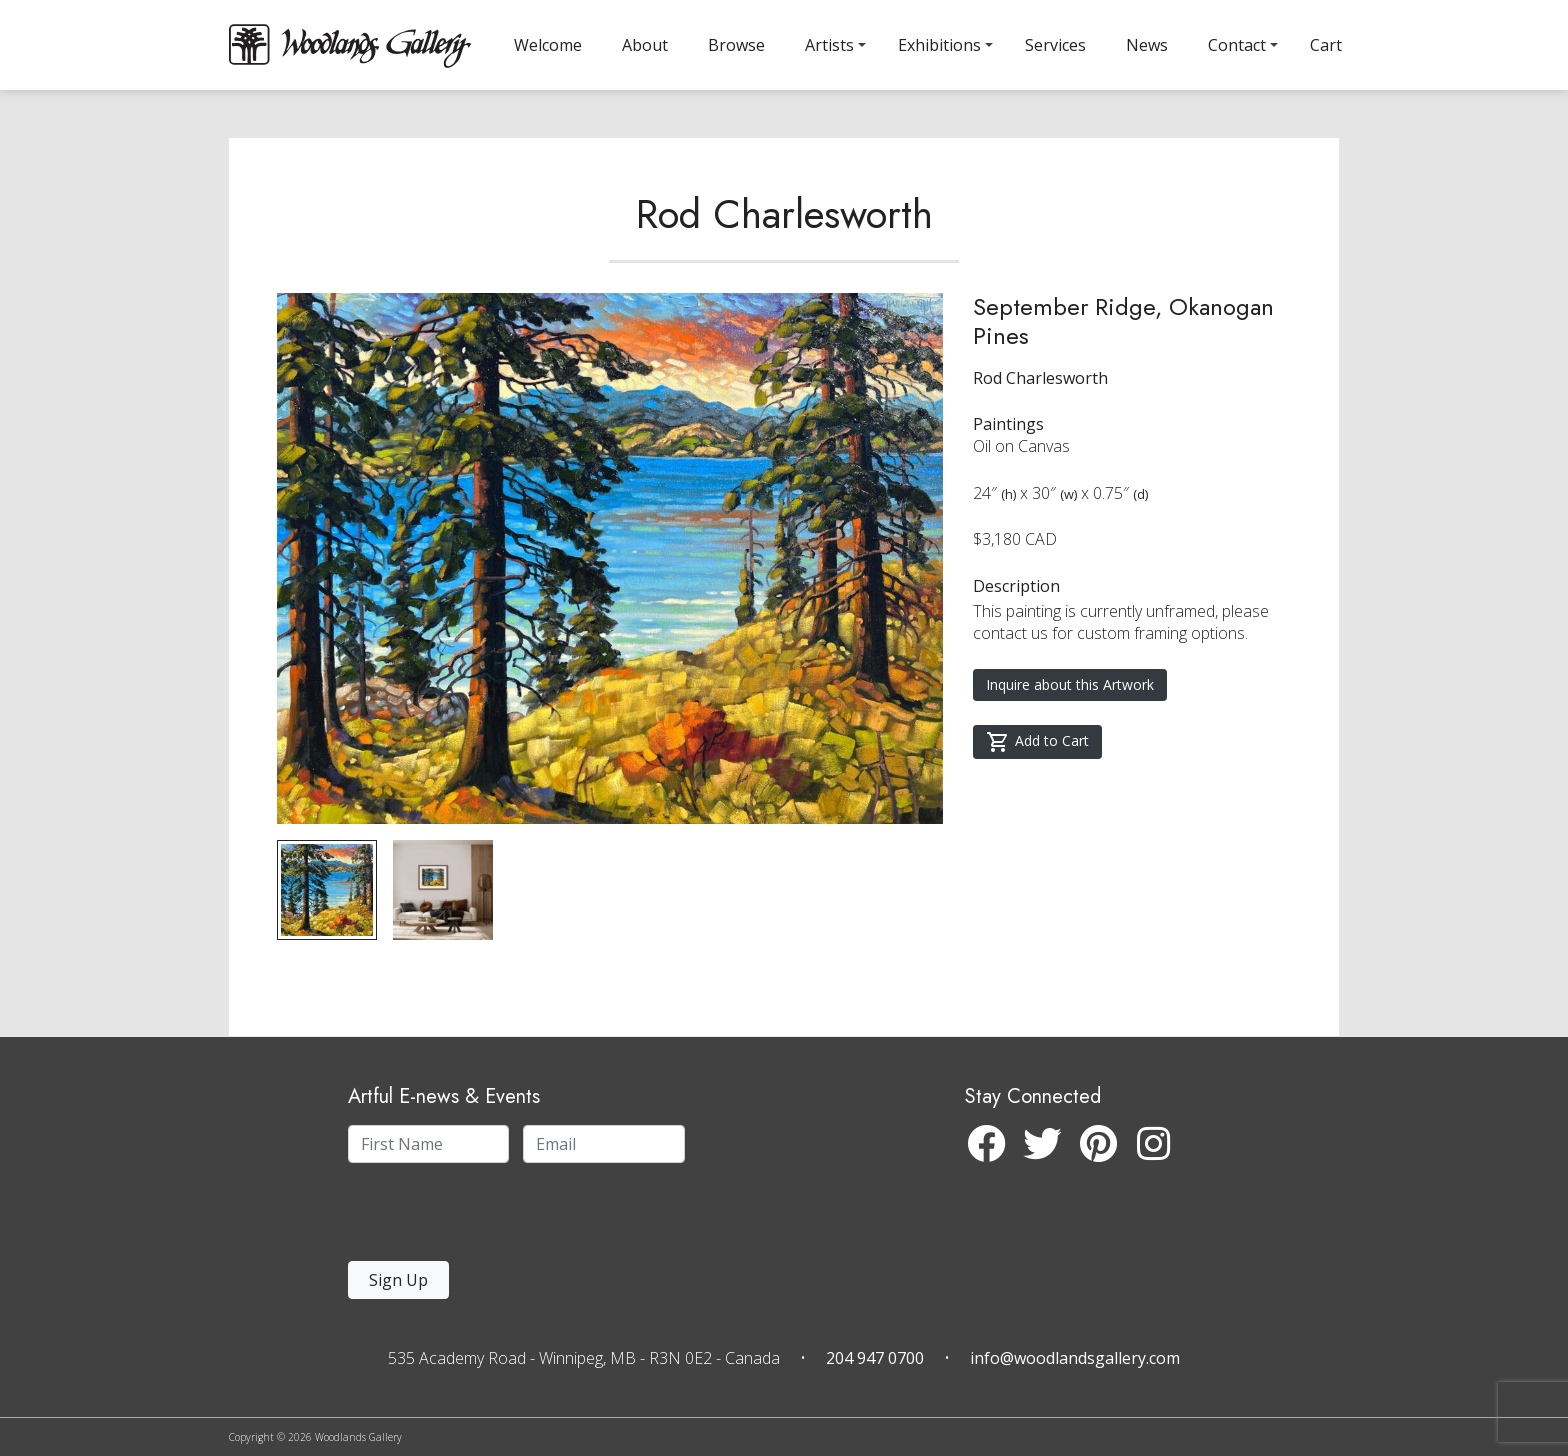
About (645, 45)
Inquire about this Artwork (1070, 684)
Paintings (1008, 424)
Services (1055, 45)
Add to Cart (1037, 742)
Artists (829, 45)
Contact (1237, 45)
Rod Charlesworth (784, 214)
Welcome (548, 45)
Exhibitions (939, 45)
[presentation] (471, 1217)
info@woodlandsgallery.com (1075, 1358)
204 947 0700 (875, 1358)
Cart (1326, 45)
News (1147, 45)
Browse (736, 45)
